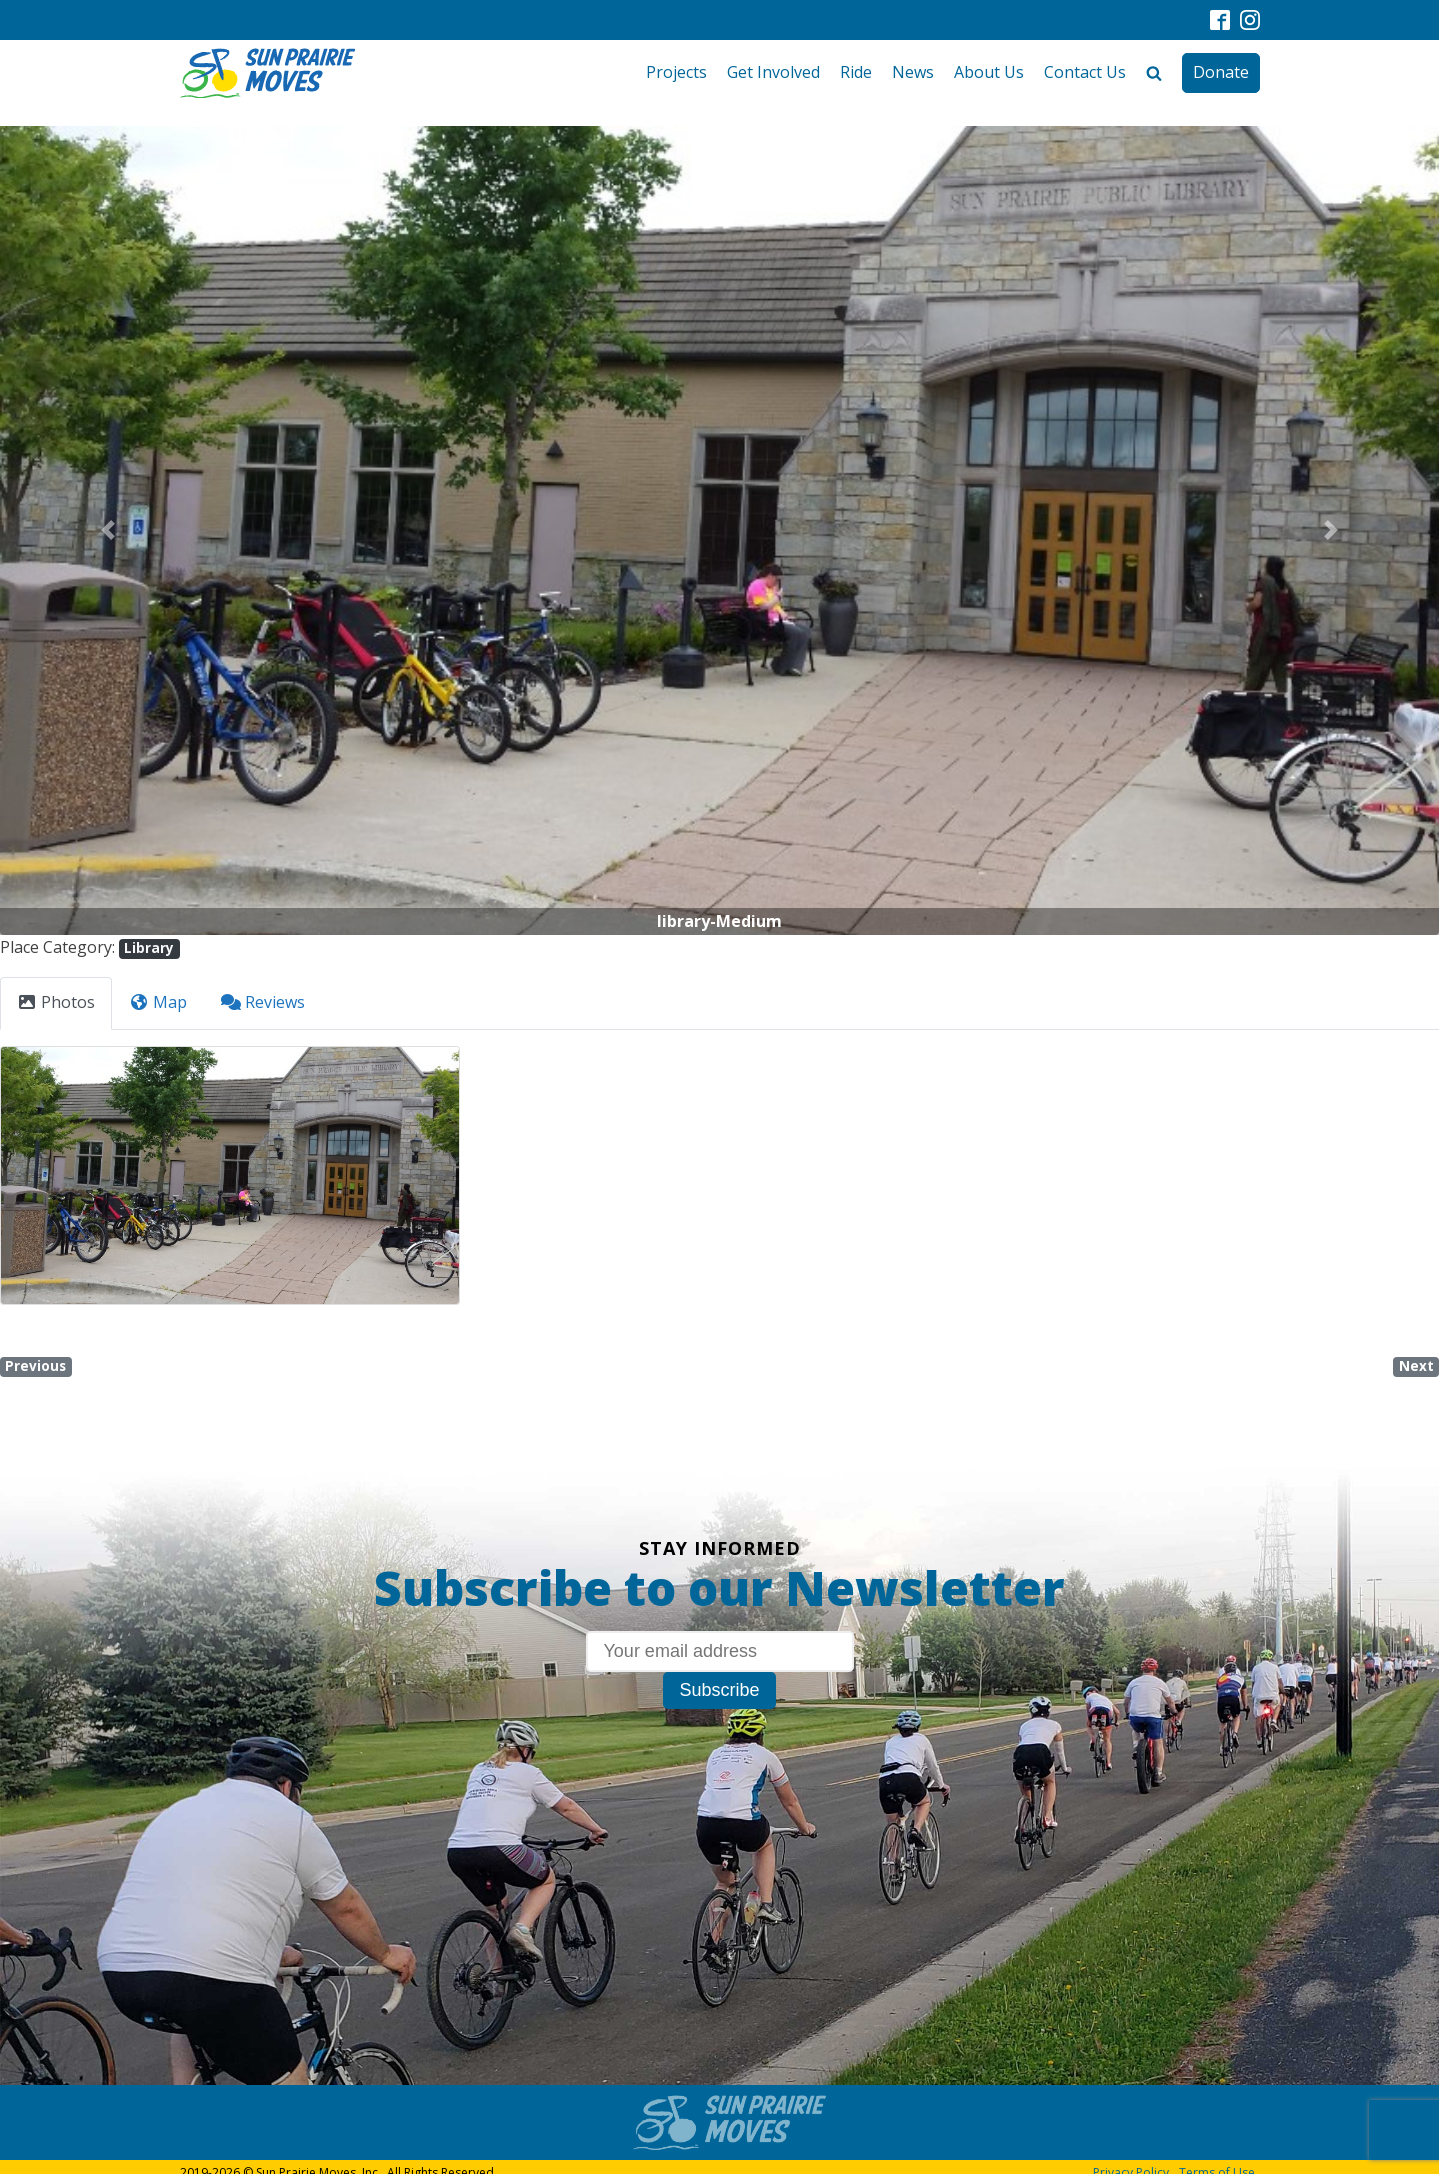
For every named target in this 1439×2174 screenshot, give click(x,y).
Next (1416, 1366)
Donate (1221, 72)
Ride (856, 72)
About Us (989, 72)
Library (149, 948)
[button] (108, 530)
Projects (676, 72)
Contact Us (1085, 72)
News (913, 72)
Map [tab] (158, 1002)
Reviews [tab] (263, 1002)
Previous (35, 1366)
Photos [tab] (56, 1002)
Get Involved (773, 72)
